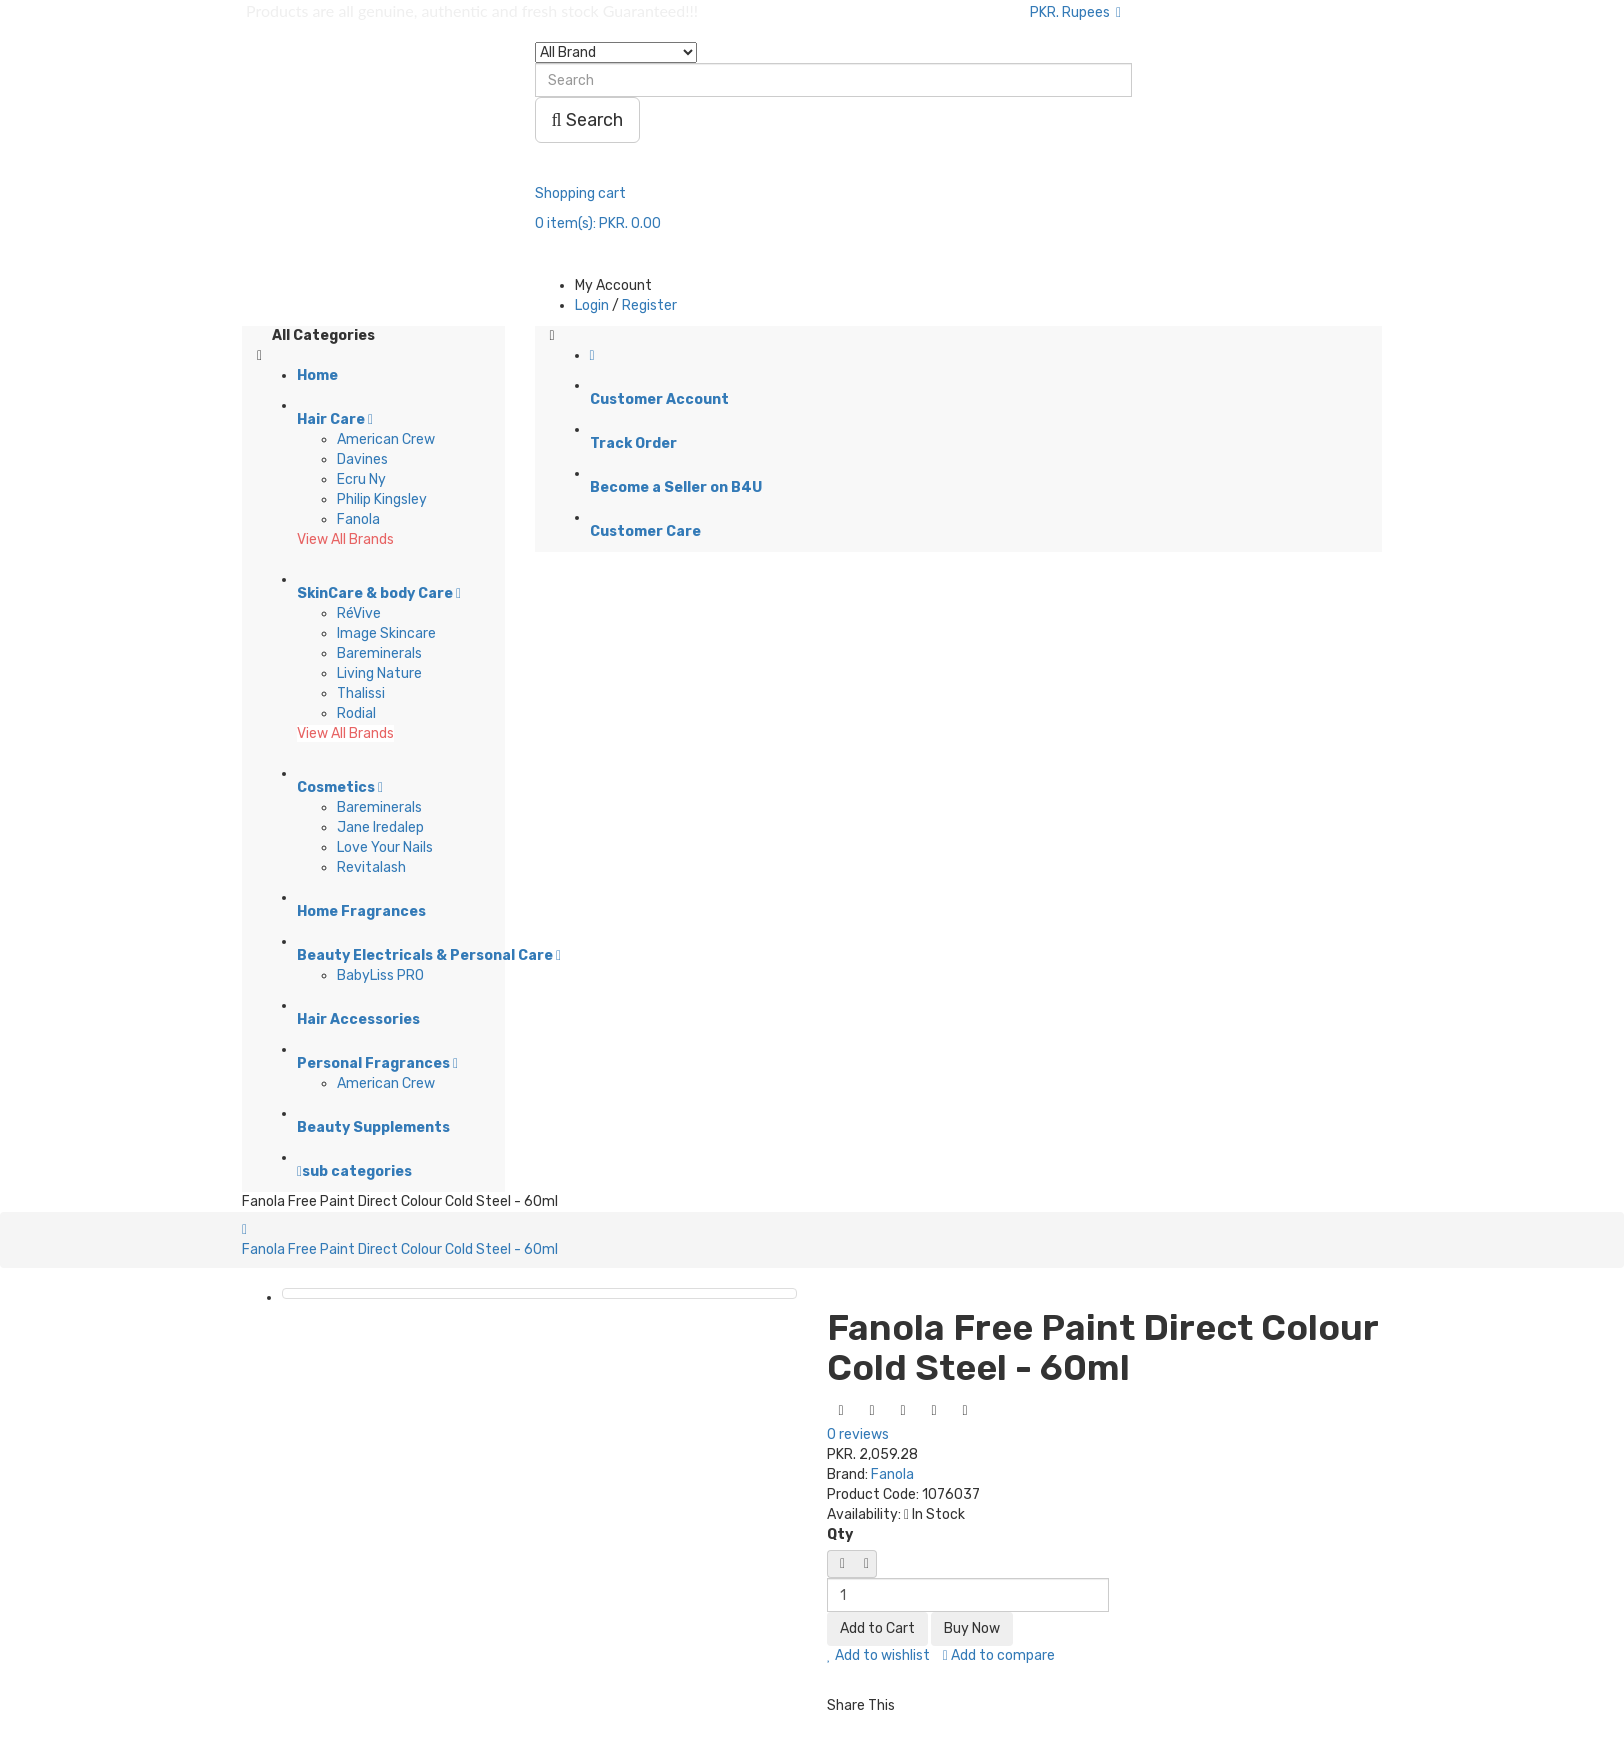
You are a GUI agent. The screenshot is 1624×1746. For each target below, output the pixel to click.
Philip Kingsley (382, 499)
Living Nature (379, 673)
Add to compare (999, 1655)
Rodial (356, 713)
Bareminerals (379, 653)
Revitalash (371, 867)
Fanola (358, 519)
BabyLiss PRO (380, 975)
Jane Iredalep (380, 827)
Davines (362, 459)
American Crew (386, 439)
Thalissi (361, 693)
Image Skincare (386, 633)
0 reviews (858, 1434)
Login (592, 305)
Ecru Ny (361, 479)
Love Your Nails (385, 847)
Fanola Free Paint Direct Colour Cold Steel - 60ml (400, 1249)
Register (649, 305)
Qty (840, 1534)
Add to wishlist (878, 1655)
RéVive (359, 613)
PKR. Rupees (1075, 12)
